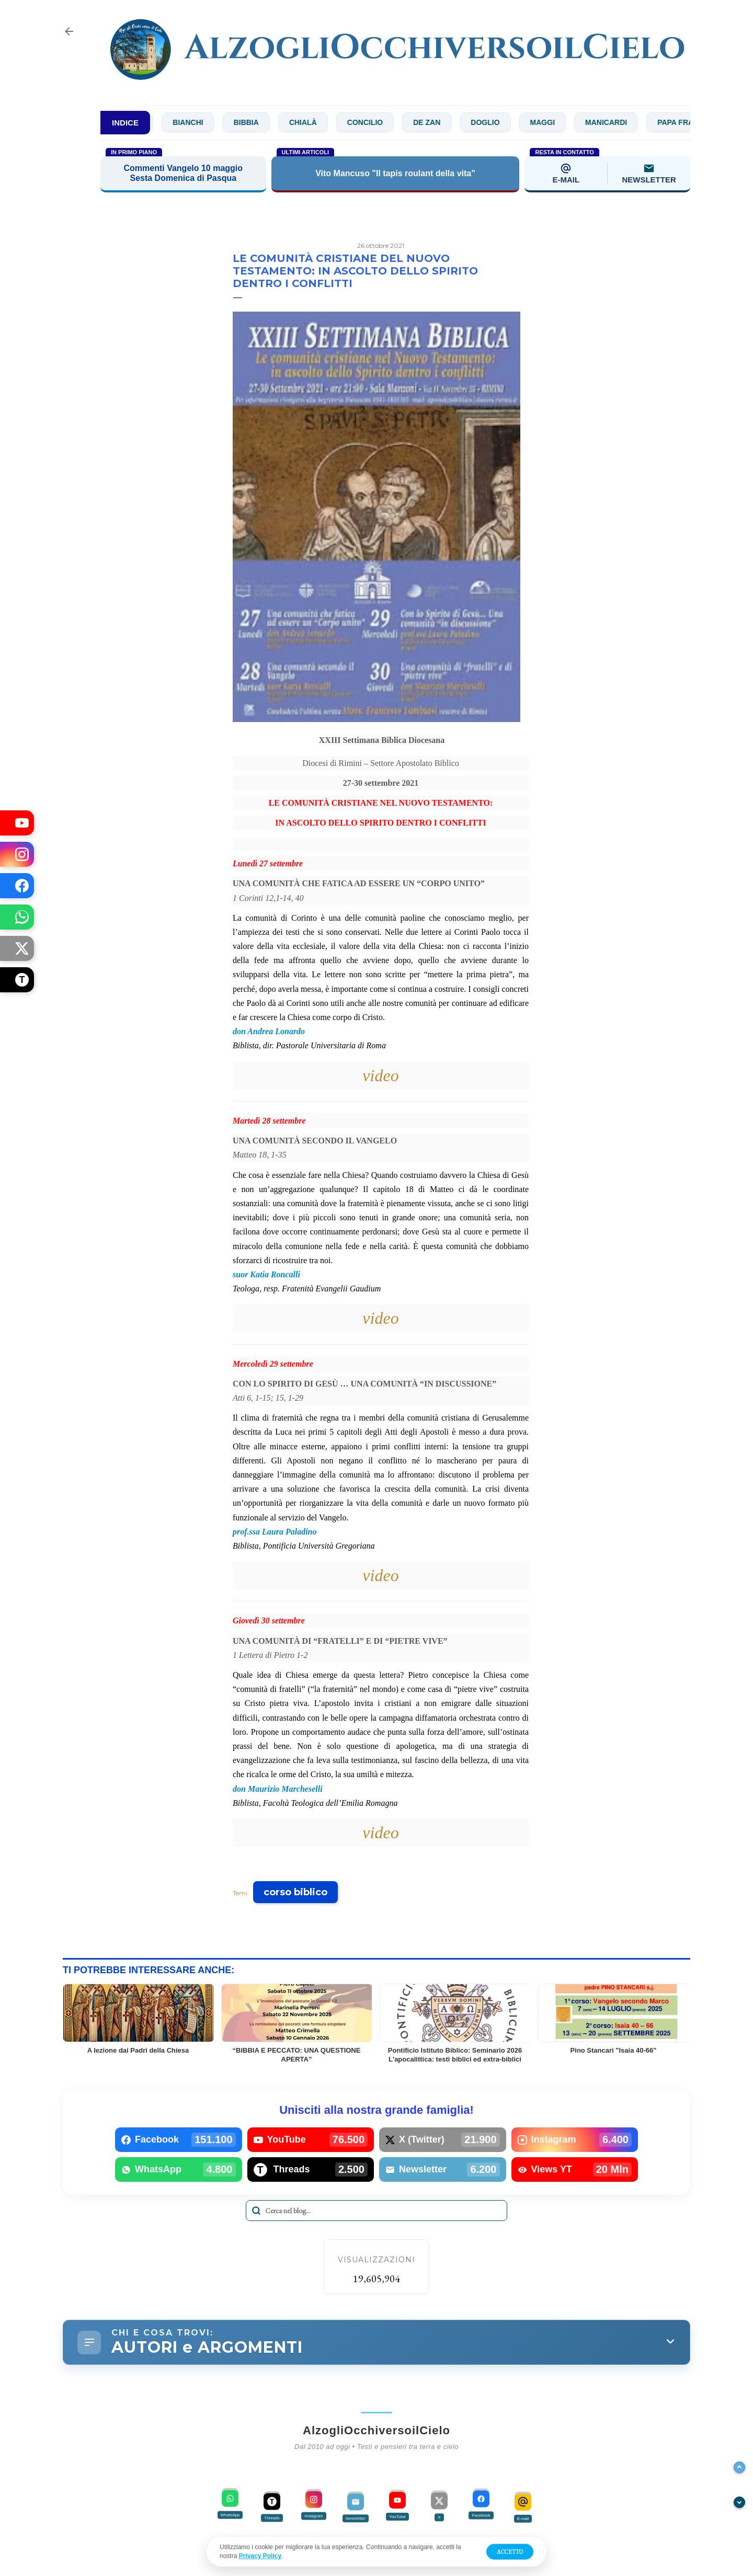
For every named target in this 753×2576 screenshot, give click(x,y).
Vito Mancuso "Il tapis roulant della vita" (395, 173)
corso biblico (295, 1892)
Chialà (324, 122)
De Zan (448, 122)
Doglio (507, 122)
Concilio (386, 122)
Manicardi (627, 122)
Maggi (564, 122)
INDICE (125, 122)
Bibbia (267, 122)
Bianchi (210, 122)
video (380, 1075)
